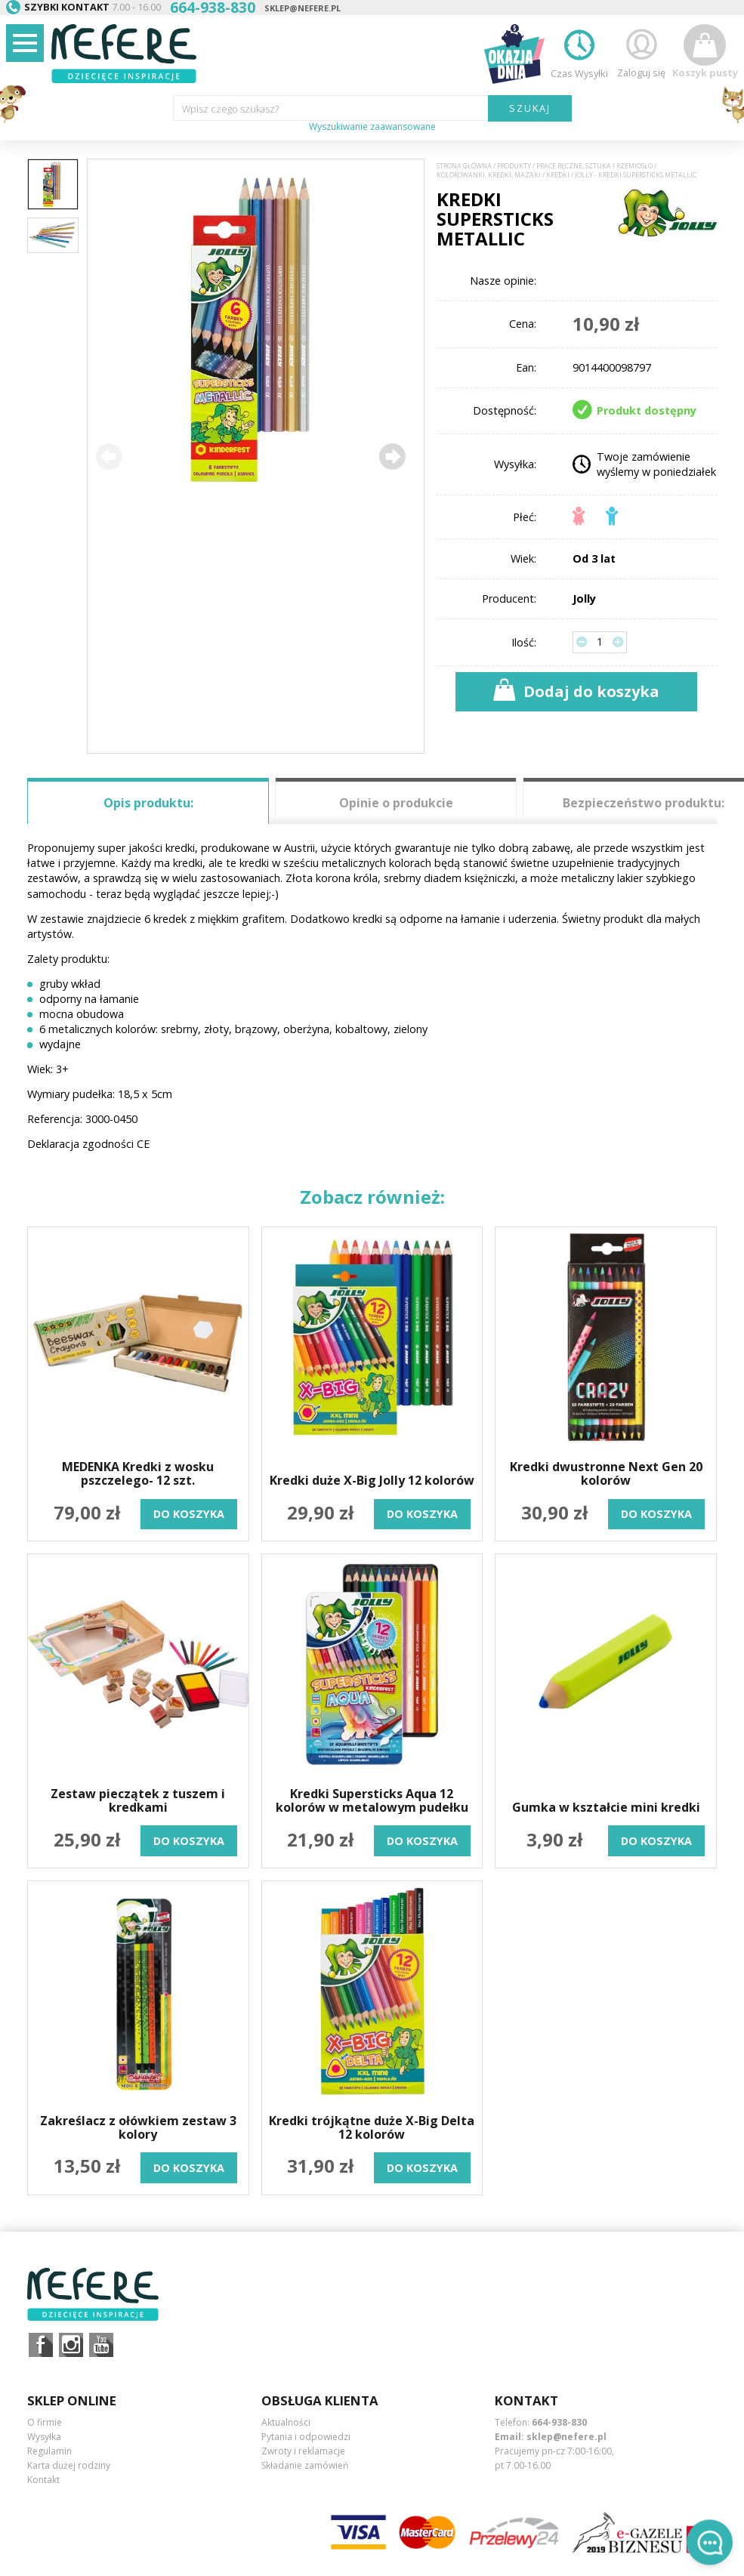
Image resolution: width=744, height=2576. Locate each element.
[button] (391, 456)
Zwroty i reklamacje (303, 2451)
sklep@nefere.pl (302, 8)
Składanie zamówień (304, 2465)
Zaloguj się (641, 51)
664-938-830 (559, 2422)
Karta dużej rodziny (68, 2465)
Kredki (558, 175)
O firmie (44, 2422)
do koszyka (188, 1514)
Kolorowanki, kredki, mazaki (489, 175)
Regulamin (49, 2451)
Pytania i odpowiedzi (305, 2436)
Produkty (514, 166)
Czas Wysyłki (579, 51)
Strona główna (464, 166)
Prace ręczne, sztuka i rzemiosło (594, 166)
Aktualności (285, 2422)
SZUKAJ (530, 108)
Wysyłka (44, 2436)
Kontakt (43, 2479)
